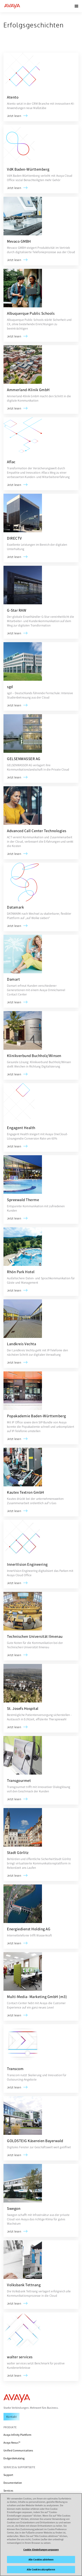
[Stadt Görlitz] (14, 1875)
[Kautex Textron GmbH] (14, 1511)
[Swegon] (14, 2231)
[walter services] (14, 2375)
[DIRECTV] (14, 557)
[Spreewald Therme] (14, 1218)
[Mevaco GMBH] (14, 260)
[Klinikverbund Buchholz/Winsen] (14, 1074)
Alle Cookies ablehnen (41, 2559)
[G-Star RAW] (14, 633)
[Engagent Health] (14, 1146)
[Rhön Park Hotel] (14, 1290)
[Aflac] (14, 485)
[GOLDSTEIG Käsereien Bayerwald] (14, 2155)
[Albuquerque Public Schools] (14, 336)
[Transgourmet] (14, 1799)
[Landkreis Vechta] (14, 1362)
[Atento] (14, 116)
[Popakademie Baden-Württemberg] (14, 1439)
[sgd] (14, 705)
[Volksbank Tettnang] (14, 2303)
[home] (12, 6)
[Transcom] (14, 2087)
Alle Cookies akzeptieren (41, 2569)
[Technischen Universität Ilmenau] (14, 1655)
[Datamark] (14, 926)
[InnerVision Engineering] (14, 1583)
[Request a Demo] (11, 2416)
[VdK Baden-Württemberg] (14, 188)
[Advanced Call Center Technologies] (14, 854)
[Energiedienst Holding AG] (14, 1943)
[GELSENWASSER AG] (14, 777)
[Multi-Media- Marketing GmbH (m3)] (14, 2015)
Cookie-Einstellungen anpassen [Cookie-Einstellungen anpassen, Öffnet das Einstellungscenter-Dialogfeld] (41, 2549)
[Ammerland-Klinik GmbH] (14, 408)
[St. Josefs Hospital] (14, 1727)
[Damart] (14, 1002)
